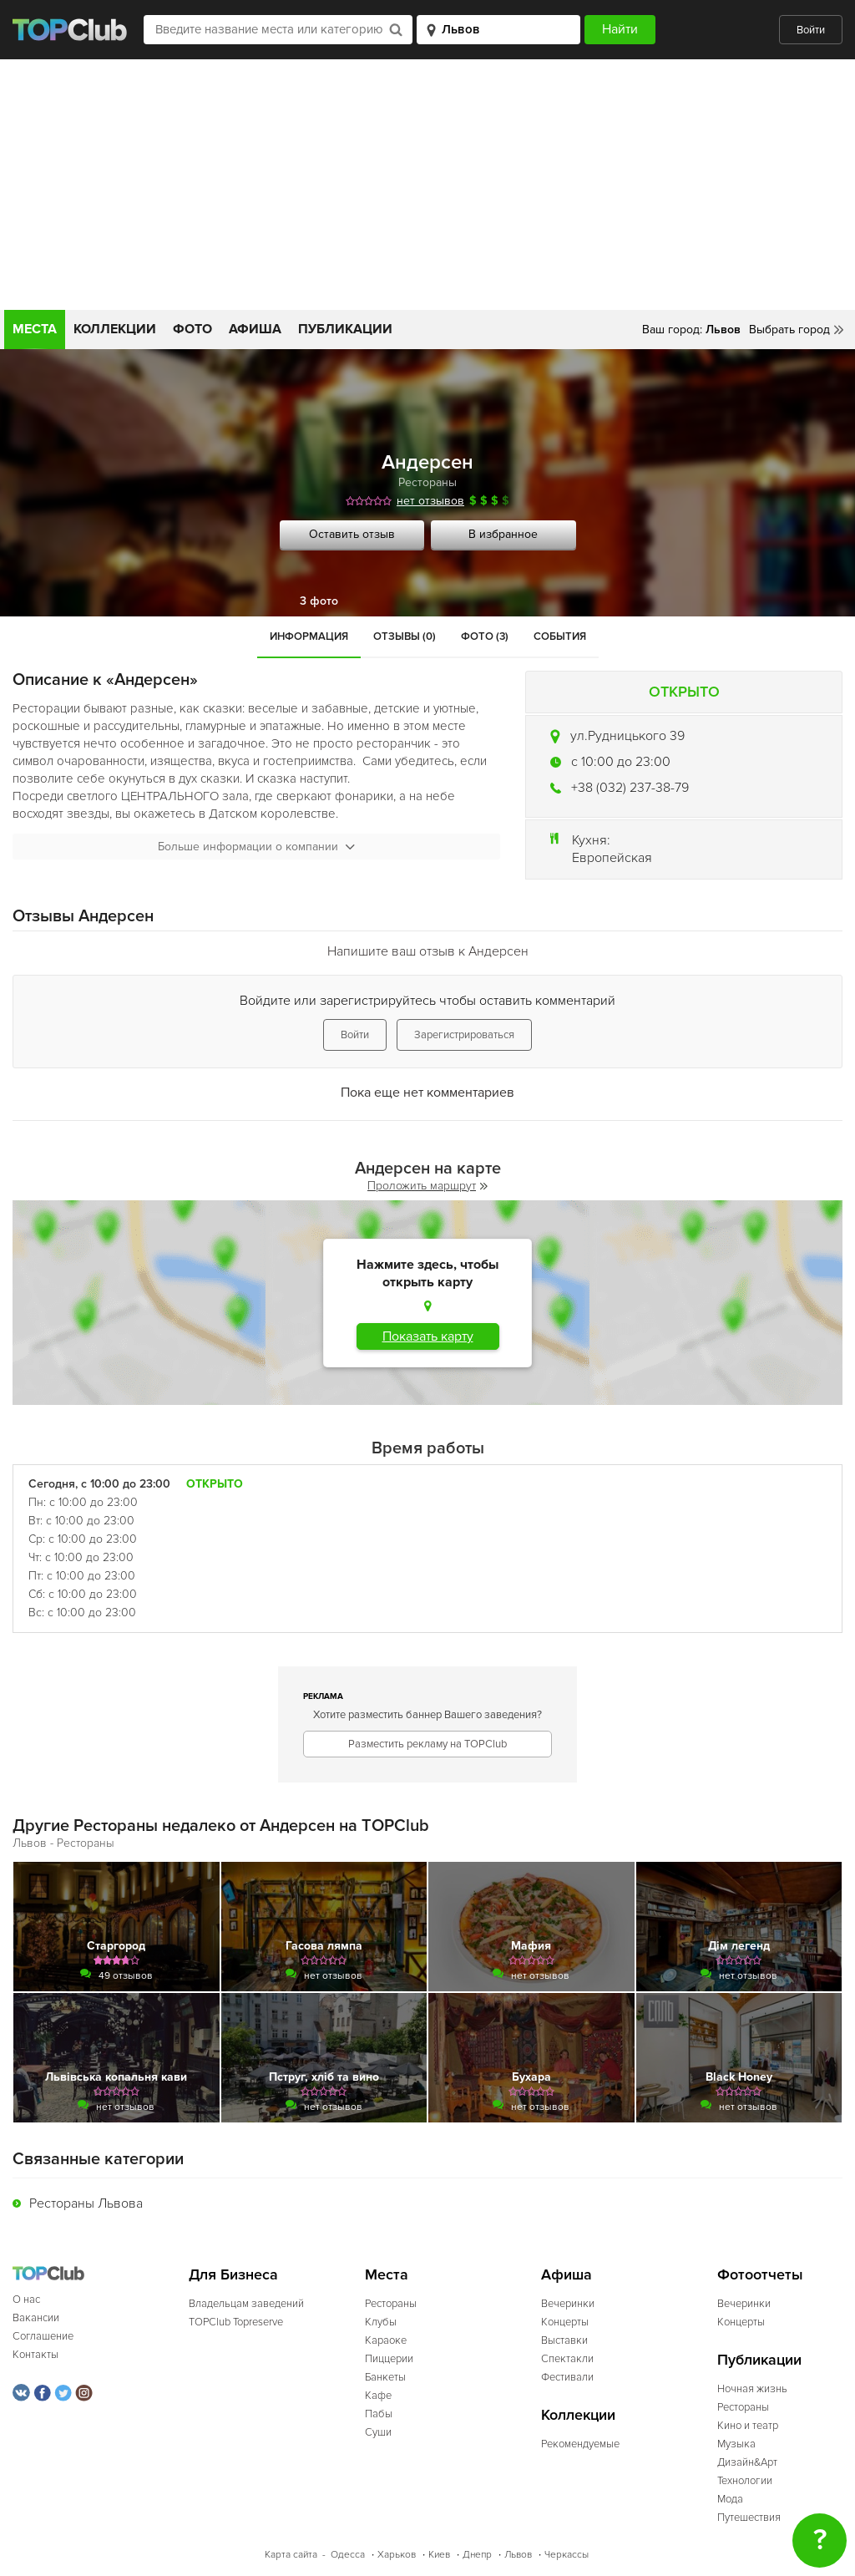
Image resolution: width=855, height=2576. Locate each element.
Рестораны (427, 482)
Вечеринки (567, 2303)
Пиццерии (389, 2359)
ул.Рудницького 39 (627, 736)
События (560, 636)
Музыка (736, 2444)
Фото (192, 329)
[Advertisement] (427, 185)
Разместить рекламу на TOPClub (427, 1744)
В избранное (503, 534)
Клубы (381, 2322)
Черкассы (566, 2554)
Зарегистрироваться (464, 1035)
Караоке (386, 2340)
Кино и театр (747, 2425)
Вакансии (36, 2318)
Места (35, 329)
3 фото (319, 601)
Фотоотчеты (760, 2275)
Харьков (396, 2554)
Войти (811, 30)
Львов (518, 2554)
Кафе (378, 2395)
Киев (439, 2554)
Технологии (744, 2480)
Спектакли (567, 2359)
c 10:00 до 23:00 (620, 761)
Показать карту (427, 1336)
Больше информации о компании (256, 846)
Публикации (345, 329)
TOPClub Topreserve (236, 2322)
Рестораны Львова (86, 2203)
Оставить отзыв (352, 534)
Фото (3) (484, 636)
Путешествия (749, 2517)
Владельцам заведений (246, 2303)
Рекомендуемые (580, 2444)
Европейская (612, 857)
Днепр (477, 2554)
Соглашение (43, 2336)
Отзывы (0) (404, 636)
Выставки (564, 2340)
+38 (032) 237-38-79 (630, 787)
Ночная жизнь (752, 2389)
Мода (730, 2499)
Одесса (348, 2554)
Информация (309, 636)
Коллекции (114, 329)
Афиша (255, 329)
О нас (26, 2299)
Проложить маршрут (427, 1186)
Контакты (35, 2354)
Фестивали (567, 2377)
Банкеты (385, 2377)
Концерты (565, 2322)
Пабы (378, 2414)
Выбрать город (789, 329)
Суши (378, 2432)
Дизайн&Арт (747, 2462)
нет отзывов (430, 501)
